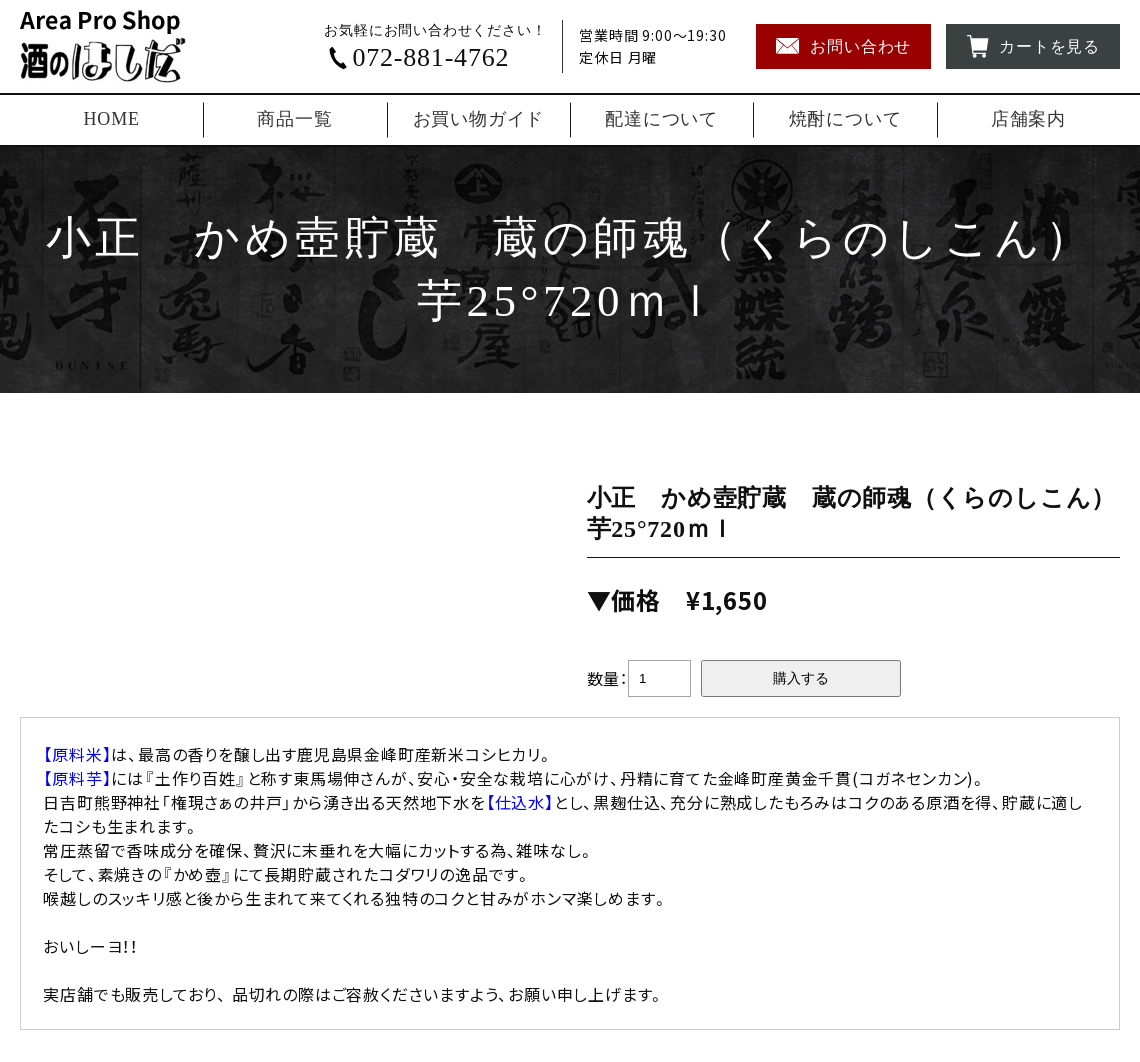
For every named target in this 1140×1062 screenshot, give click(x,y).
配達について (661, 119)
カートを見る (1033, 46)
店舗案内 (1028, 119)
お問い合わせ (843, 46)
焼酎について (845, 119)
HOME (112, 119)
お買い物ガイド (479, 119)
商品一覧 (294, 119)
